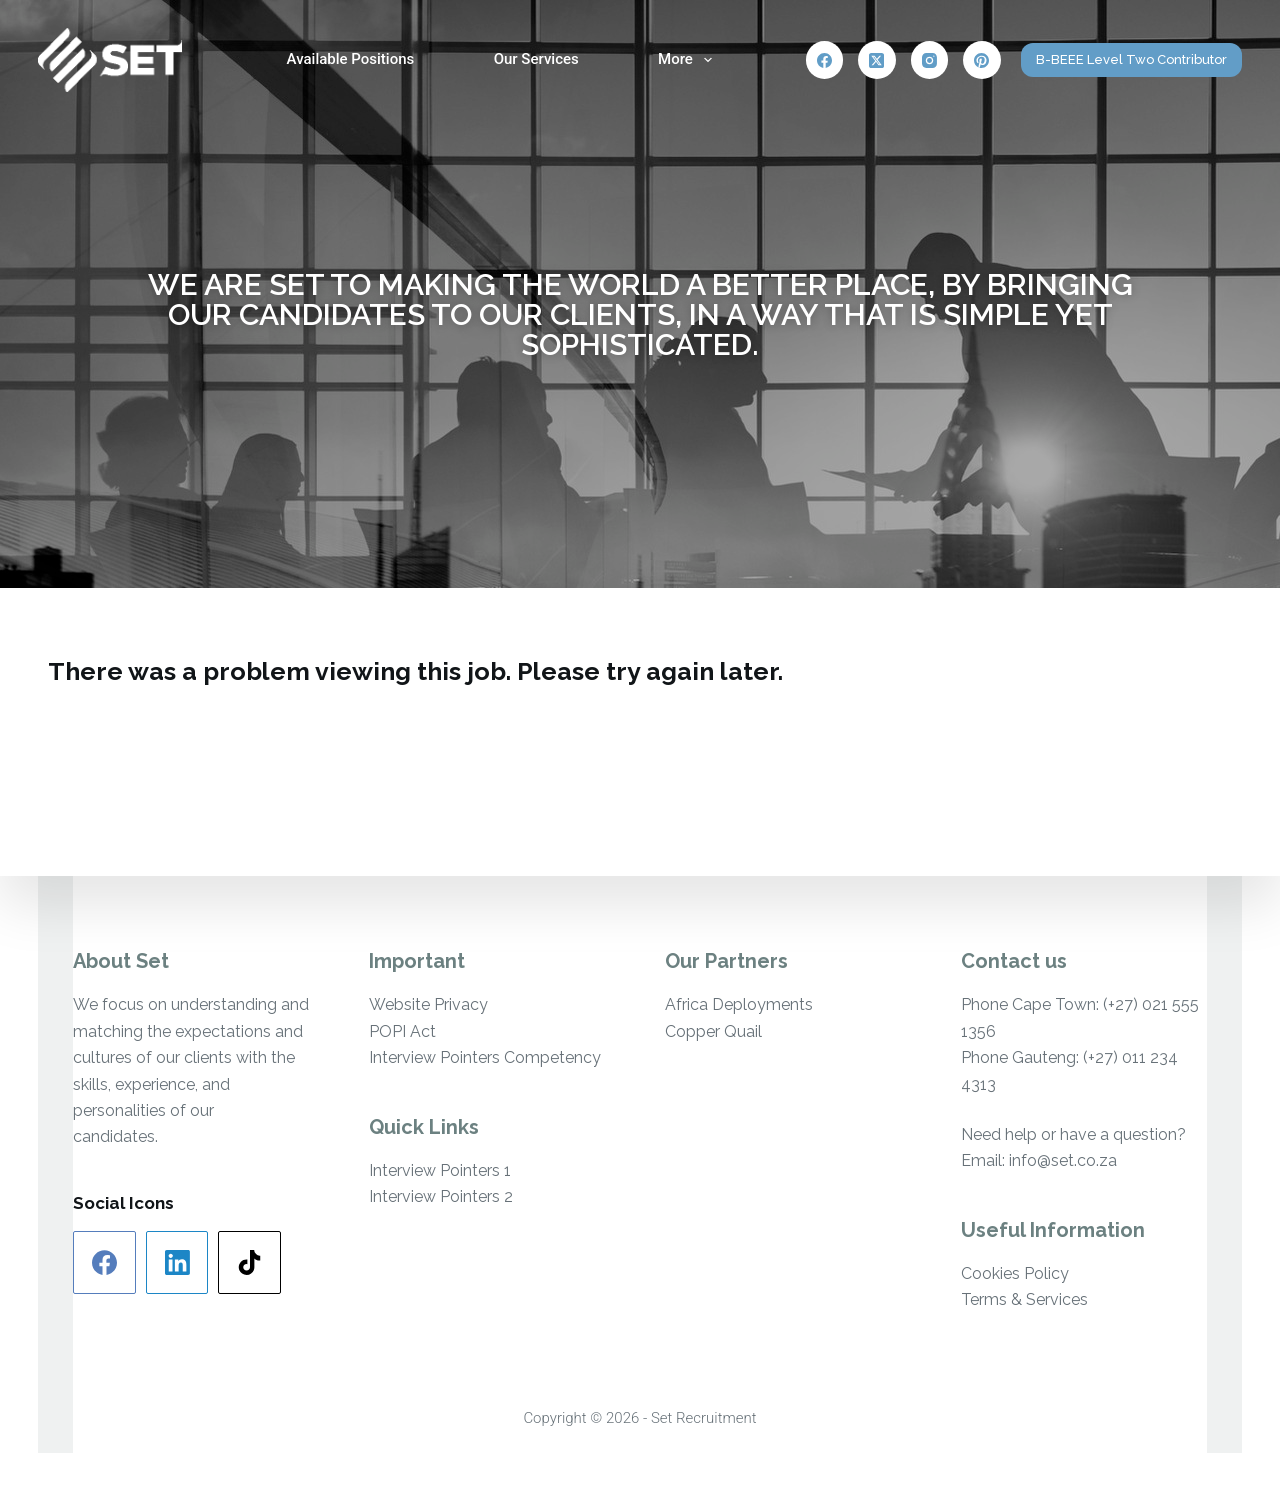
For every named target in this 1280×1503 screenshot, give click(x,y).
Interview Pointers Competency (485, 1057)
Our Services (536, 59)
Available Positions (351, 59)
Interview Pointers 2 (441, 1196)
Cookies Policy (1015, 1273)
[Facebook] (825, 60)
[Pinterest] (982, 60)
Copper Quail (713, 1031)
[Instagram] (930, 60)
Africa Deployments (739, 1004)
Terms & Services (1024, 1299)
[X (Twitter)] (877, 60)
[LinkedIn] (177, 1262)
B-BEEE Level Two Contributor (1131, 59)
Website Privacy (428, 1004)
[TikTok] (249, 1262)
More (689, 60)
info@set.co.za (1063, 1160)
